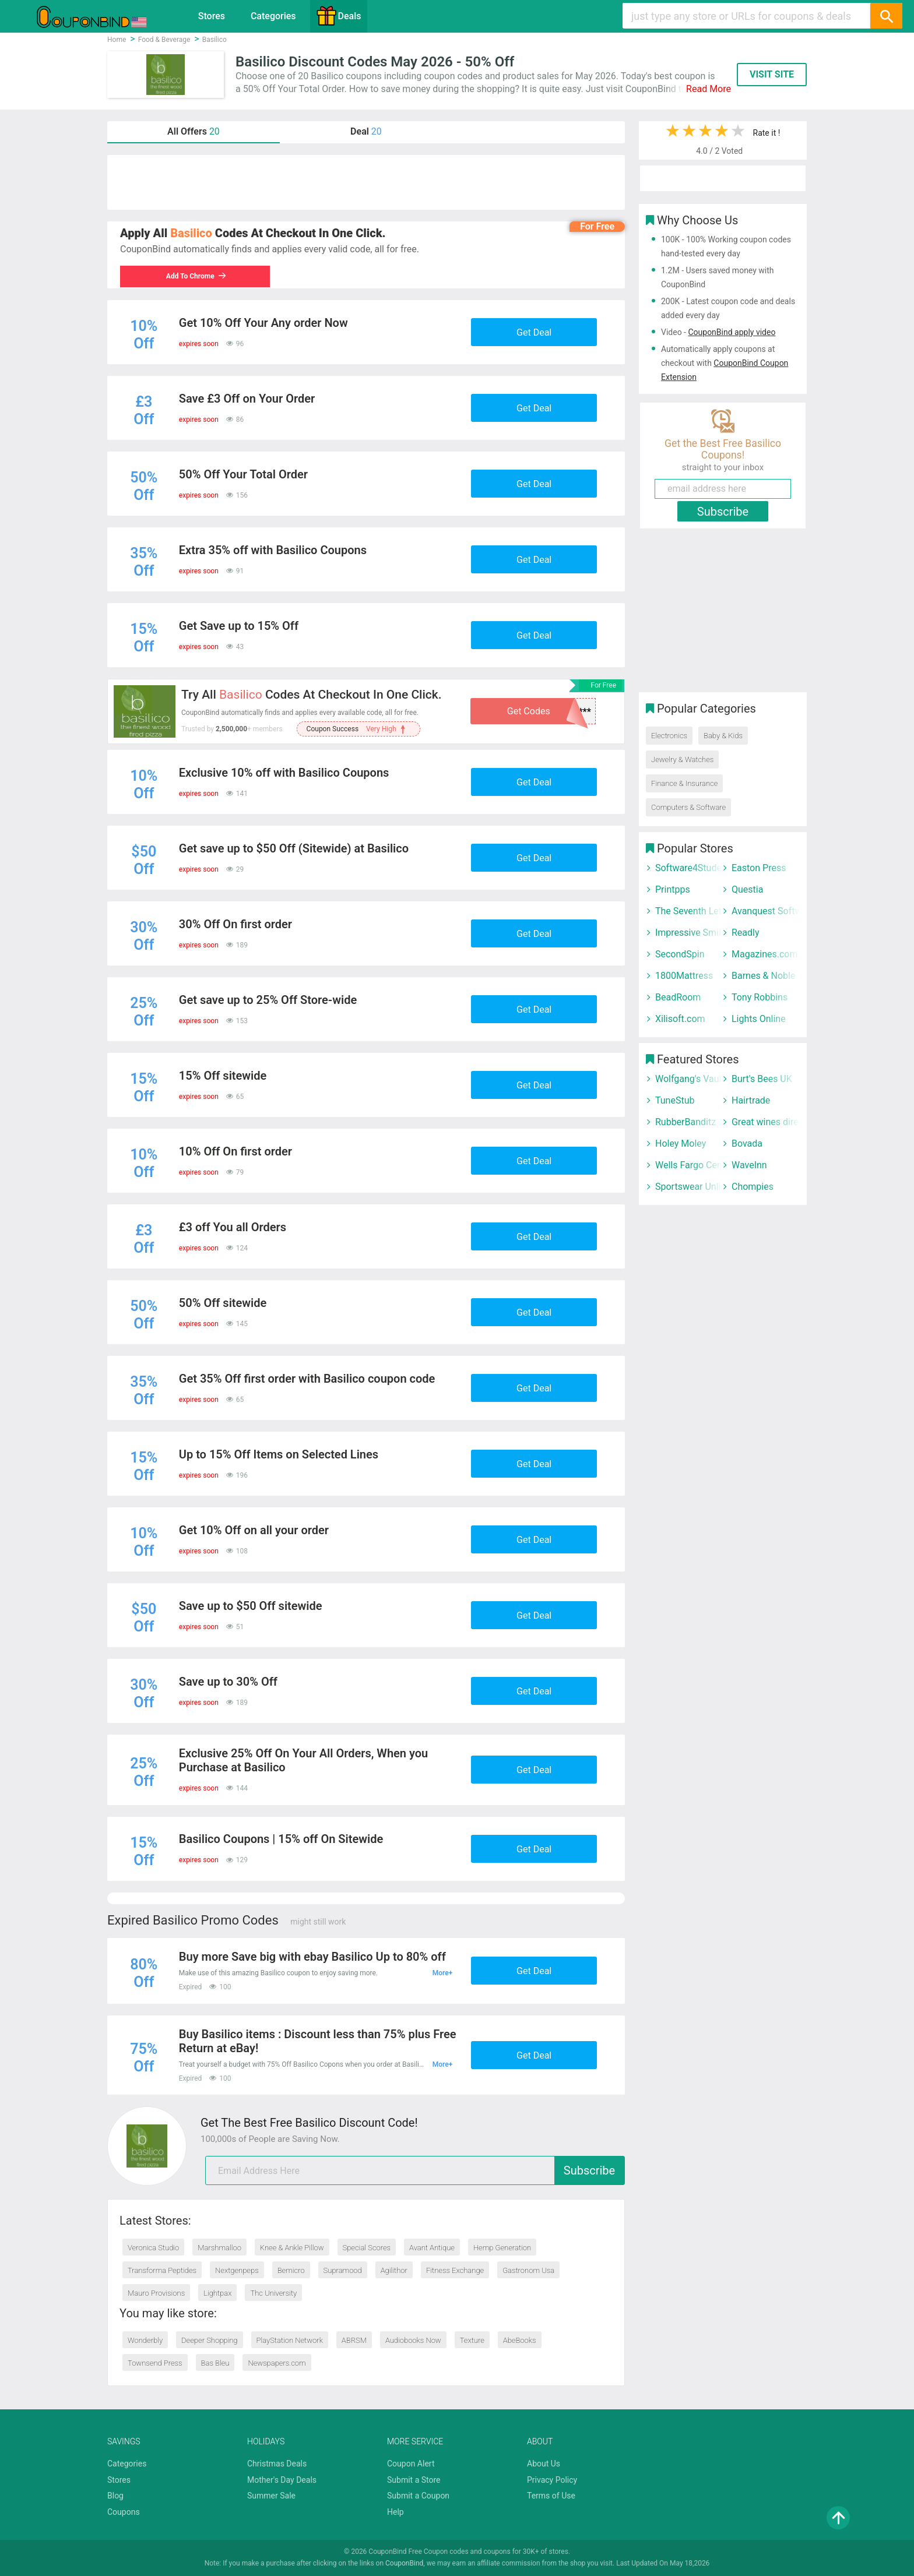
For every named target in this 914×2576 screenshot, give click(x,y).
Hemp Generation (502, 2247)
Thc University (273, 2293)
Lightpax (217, 2293)
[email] (415, 2170)
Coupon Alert (411, 2463)
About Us (543, 2463)
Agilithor (394, 2270)
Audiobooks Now (413, 2340)
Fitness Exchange (455, 2270)
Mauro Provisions (156, 2293)
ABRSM (354, 2340)
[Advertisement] (366, 182)
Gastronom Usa (528, 2270)
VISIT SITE (772, 74)
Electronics (669, 735)
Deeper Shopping (209, 2340)
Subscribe (589, 2170)
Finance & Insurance (684, 783)
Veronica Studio (153, 2247)
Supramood (343, 2270)
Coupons (123, 2512)
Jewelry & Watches (682, 759)
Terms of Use (551, 2495)
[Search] (886, 16)
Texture (472, 2340)
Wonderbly (145, 2340)
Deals (338, 15)
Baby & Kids (723, 735)
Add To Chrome (199, 276)
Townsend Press (155, 2363)
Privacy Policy (552, 2480)
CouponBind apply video (731, 332)
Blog (115, 2495)
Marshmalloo (219, 2247)
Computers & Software (688, 807)
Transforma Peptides (162, 2270)
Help (395, 2512)
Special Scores (367, 2247)
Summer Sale (271, 2495)
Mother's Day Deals (282, 2480)
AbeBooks (519, 2340)
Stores (211, 16)
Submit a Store (414, 2480)
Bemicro (291, 2270)
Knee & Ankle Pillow (292, 2247)
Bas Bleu (215, 2363)
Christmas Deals (277, 2463)
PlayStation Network (289, 2340)
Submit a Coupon (418, 2495)
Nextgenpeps (237, 2270)
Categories (273, 16)
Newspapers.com (276, 2363)
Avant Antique (432, 2247)
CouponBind (404, 2563)
